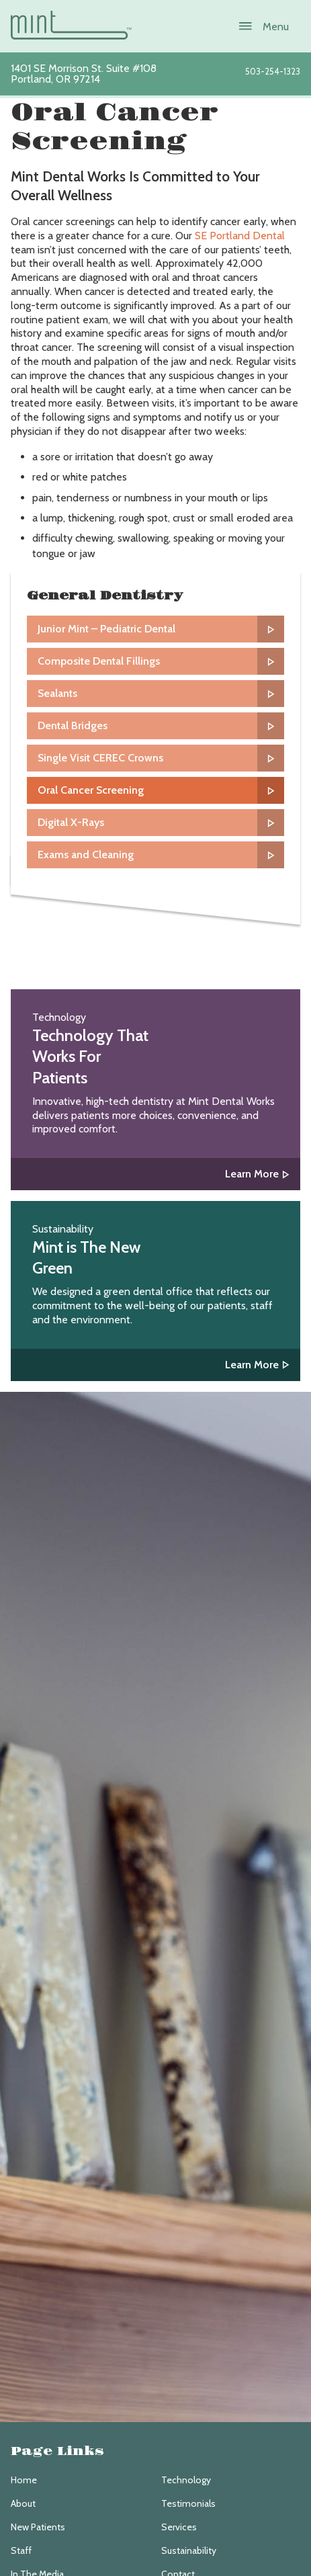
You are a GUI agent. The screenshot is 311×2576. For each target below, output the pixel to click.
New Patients (38, 2527)
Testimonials (188, 2503)
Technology (186, 2480)
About (23, 2503)
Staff (21, 2550)
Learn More (252, 1173)
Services (179, 2527)
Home (24, 2480)
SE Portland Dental (240, 235)
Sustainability (188, 2550)
